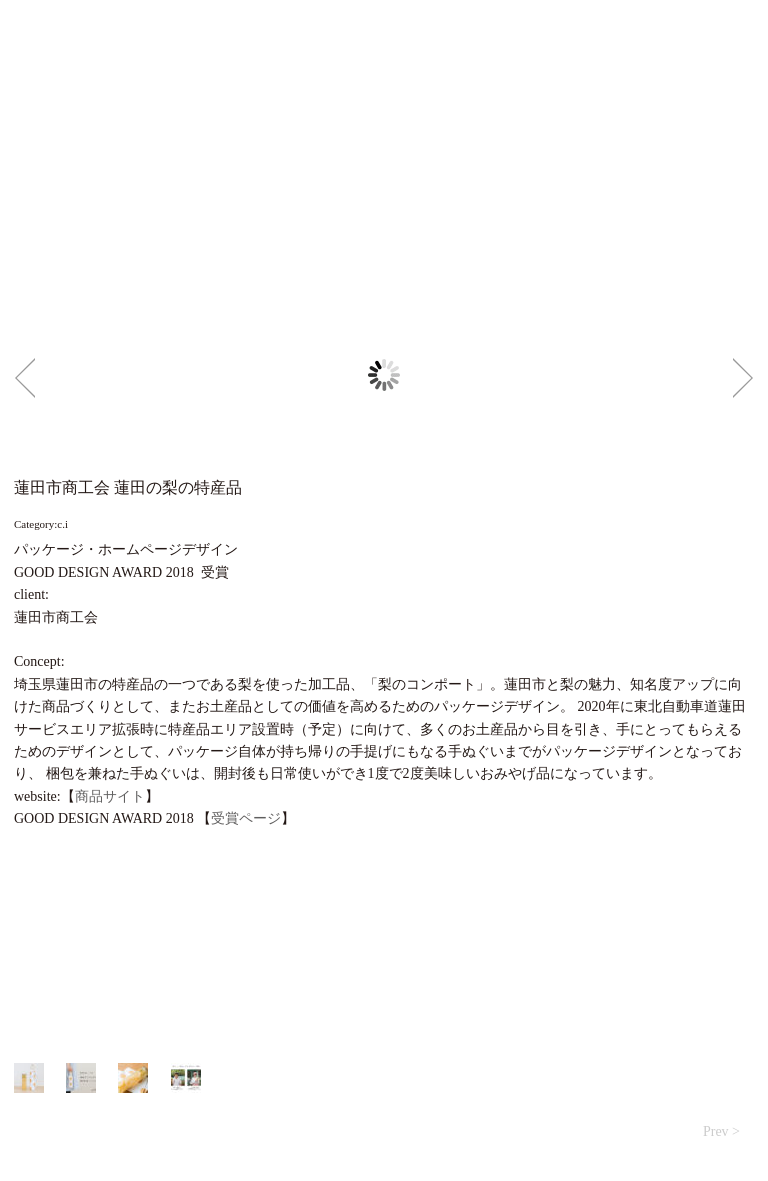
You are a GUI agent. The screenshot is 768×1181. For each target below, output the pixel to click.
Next (743, 378)
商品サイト (110, 796)
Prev (25, 378)
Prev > (721, 1131)
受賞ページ (246, 818)
